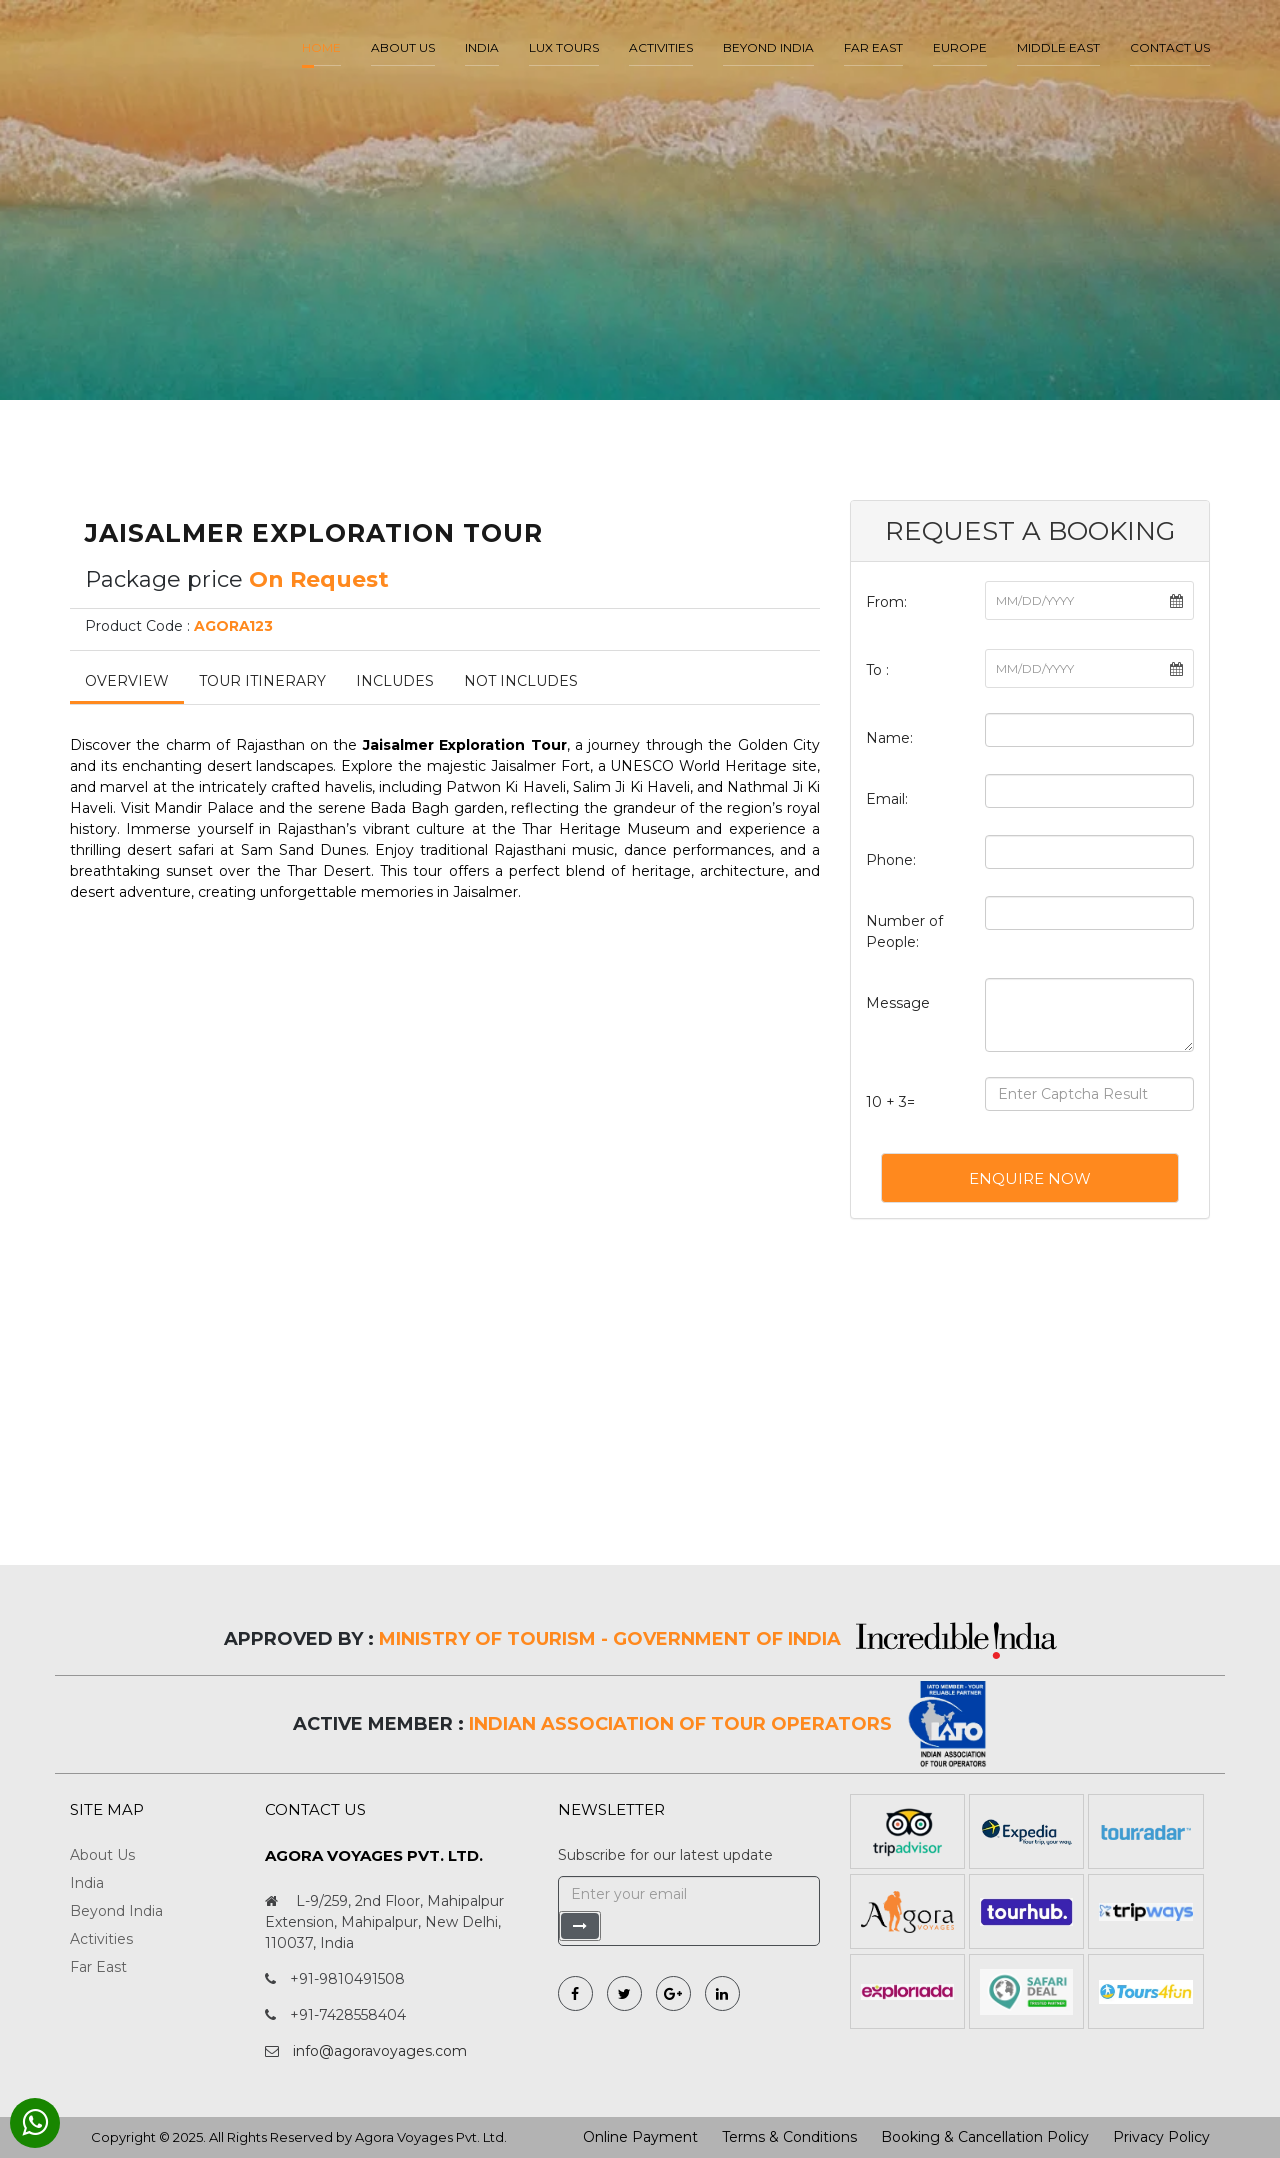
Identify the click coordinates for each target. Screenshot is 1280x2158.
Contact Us (1170, 47)
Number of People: (904, 931)
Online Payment (640, 2137)
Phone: (891, 860)
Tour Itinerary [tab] (262, 681)
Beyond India (768, 47)
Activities (661, 47)
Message (898, 1003)
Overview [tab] (127, 681)
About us (403, 47)
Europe (960, 47)
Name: (889, 738)
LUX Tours (564, 47)
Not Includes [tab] (521, 681)
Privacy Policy (1161, 2137)
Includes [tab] (395, 681)
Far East (873, 47)
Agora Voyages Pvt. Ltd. (431, 2137)
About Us (102, 1855)
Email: (887, 799)
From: (886, 602)
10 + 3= (890, 1102)
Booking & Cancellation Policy (985, 2137)
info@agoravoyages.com (380, 2051)
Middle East (1058, 47)
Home (321, 47)
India (482, 47)
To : (877, 670)
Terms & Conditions (789, 2137)
